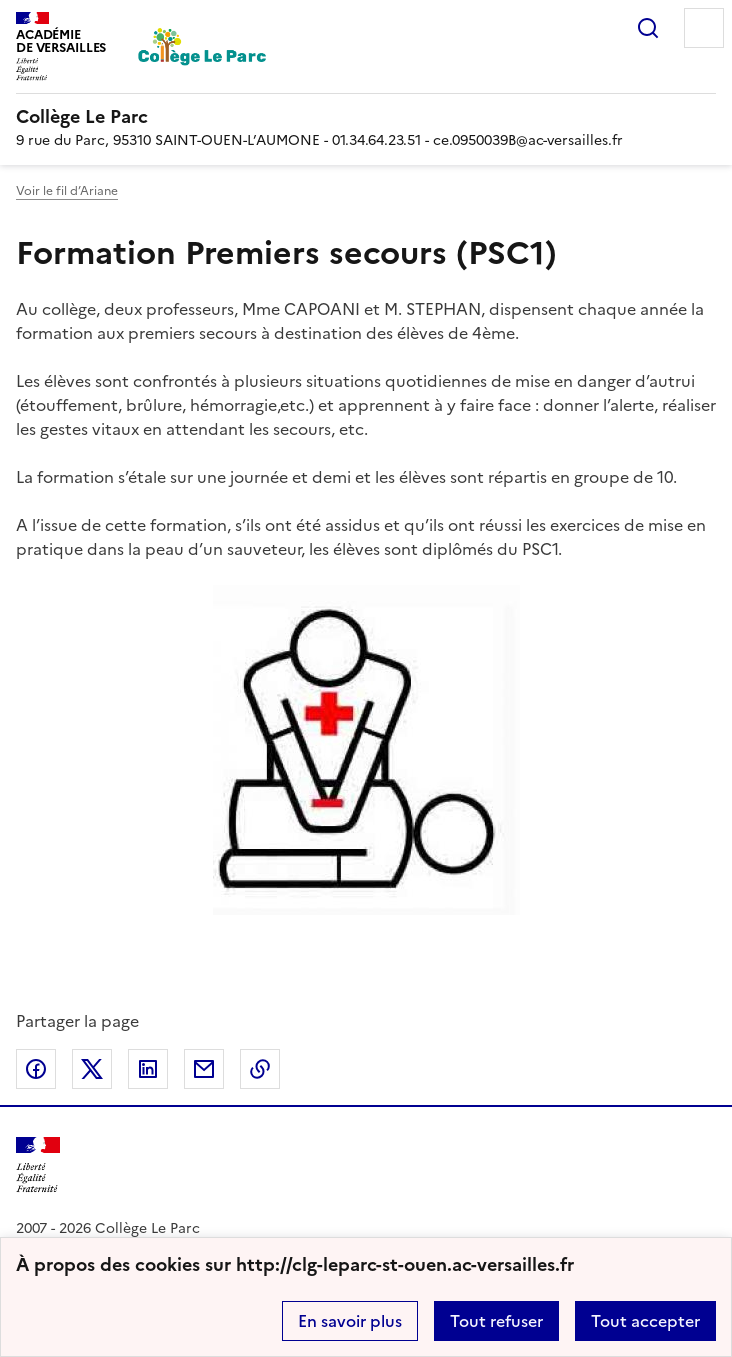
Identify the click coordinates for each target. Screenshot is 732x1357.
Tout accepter (645, 1321)
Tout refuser (496, 1321)
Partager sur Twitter (92, 1069)
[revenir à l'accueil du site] (366, 117)
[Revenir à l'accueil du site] (38, 1165)
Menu (704, 28)
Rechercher (648, 28)
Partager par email (204, 1069)
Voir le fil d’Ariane (67, 191)
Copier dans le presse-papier (260, 1069)
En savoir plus (350, 1321)
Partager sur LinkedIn (148, 1069)
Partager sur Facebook (36, 1069)
